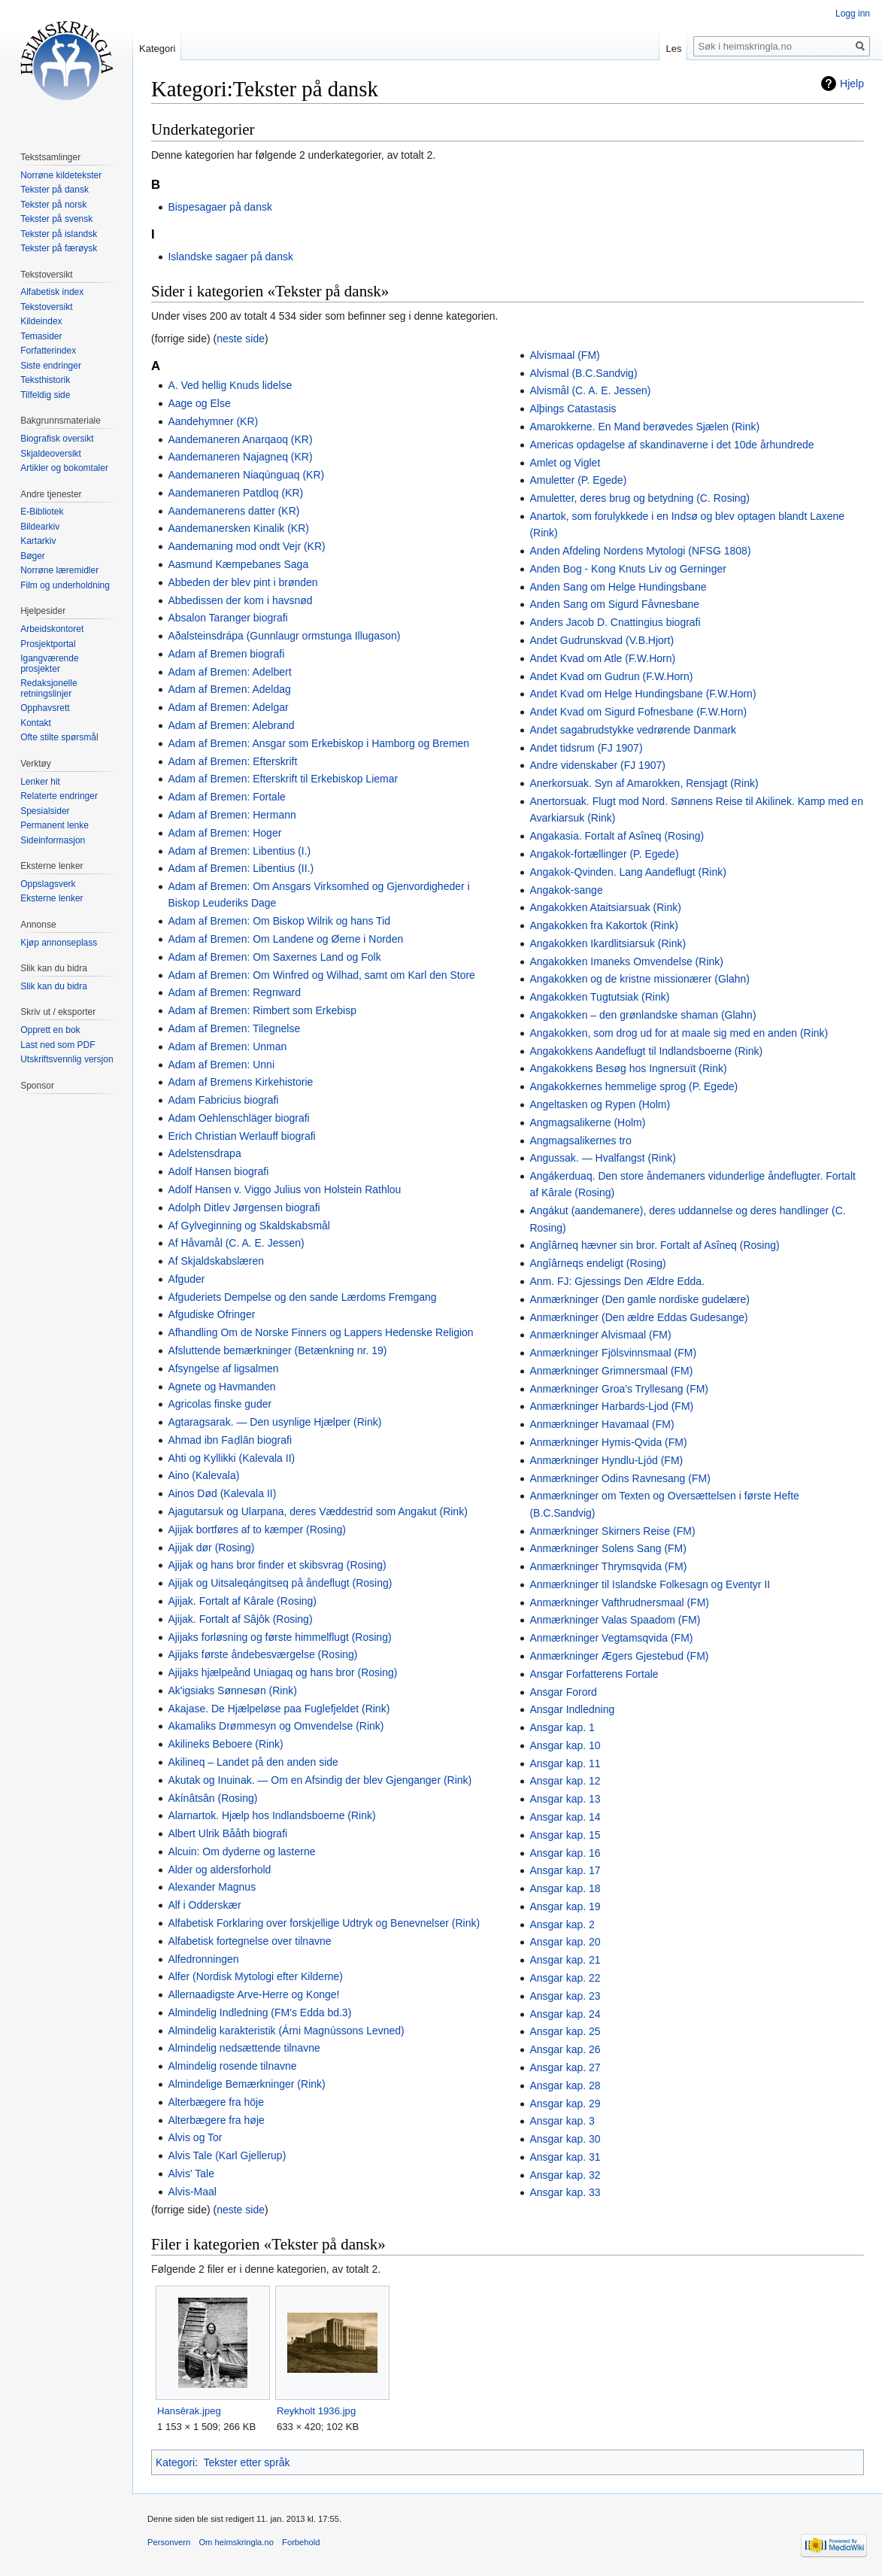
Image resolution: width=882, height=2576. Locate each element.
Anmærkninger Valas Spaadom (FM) (614, 1620)
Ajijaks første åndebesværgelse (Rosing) (262, 1654)
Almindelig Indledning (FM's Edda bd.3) (259, 2012)
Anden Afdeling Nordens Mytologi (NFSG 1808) (639, 551)
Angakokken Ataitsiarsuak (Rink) (605, 907)
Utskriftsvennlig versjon (66, 1059)
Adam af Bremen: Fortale (226, 797)
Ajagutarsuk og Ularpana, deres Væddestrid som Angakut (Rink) (317, 1511)
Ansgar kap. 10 (564, 1745)
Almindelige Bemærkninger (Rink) (246, 2084)
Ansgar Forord (562, 1692)
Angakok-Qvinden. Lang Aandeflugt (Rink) (627, 872)
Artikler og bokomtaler (64, 468)
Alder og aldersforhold (219, 1870)
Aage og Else (199, 403)
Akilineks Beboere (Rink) (225, 1744)
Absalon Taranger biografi (227, 618)
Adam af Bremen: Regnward (234, 992)
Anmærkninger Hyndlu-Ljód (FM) (606, 1460)
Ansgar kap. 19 (564, 1906)
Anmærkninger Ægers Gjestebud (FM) (618, 1656)
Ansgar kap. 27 (564, 2067)
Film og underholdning (65, 585)
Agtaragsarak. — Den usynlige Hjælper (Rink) (274, 1422)
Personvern (168, 2542)
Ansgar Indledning (571, 1709)
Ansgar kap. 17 (564, 1870)
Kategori (175, 2462)
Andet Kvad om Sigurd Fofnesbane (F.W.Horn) (638, 712)
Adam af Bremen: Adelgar (228, 707)
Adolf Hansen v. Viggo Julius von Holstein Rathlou (284, 1189)
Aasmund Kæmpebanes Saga (238, 564)
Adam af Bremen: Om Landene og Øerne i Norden (285, 939)
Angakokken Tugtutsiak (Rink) (599, 997)
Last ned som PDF (57, 1045)
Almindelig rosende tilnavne (232, 2066)
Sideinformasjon (52, 840)
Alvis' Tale (191, 2173)
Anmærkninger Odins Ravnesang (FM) (619, 1478)
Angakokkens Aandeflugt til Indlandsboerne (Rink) (645, 1051)
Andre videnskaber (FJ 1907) (597, 765)
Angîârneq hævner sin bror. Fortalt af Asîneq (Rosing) (654, 1245)
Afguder (186, 1279)
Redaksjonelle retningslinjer (48, 688)
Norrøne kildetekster (61, 175)
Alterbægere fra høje (216, 2120)
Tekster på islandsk (58, 234)
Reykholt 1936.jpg (316, 2411)
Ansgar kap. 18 (564, 1888)
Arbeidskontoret (51, 629)
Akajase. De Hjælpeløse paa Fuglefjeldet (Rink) (278, 1709)
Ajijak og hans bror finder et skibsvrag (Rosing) (277, 1565)
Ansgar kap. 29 (564, 2104)
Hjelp (852, 83)
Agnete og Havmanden (221, 1387)
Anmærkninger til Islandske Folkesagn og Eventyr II (649, 1584)
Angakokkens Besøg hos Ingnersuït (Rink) (627, 1068)
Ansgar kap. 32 (564, 2175)
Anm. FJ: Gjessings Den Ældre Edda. (617, 1281)
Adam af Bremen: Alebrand (231, 725)
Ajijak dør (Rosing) (211, 1548)
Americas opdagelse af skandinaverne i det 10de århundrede (671, 445)
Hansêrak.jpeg (189, 2411)
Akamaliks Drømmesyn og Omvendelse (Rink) (275, 1726)
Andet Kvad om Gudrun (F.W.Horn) (611, 676)
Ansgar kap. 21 (564, 1960)
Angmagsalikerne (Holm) (587, 1122)
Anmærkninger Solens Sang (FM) (608, 1548)
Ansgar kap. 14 (564, 1817)
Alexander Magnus (212, 1887)
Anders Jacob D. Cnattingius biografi (614, 622)
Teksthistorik (45, 380)
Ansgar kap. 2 (561, 1924)
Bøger (32, 556)
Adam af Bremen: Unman (227, 1046)
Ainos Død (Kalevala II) (222, 1493)
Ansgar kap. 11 (564, 1763)
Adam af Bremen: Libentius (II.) (241, 868)
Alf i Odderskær (204, 1905)
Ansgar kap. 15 (564, 1835)
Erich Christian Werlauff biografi (241, 1136)
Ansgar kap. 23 (564, 1996)
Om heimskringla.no (236, 2542)
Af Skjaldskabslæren (216, 1261)
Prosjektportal (47, 644)
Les (673, 48)
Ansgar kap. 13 (564, 1799)
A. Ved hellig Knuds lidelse (230, 385)
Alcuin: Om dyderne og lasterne (241, 1851)
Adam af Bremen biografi (226, 654)
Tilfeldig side (45, 395)
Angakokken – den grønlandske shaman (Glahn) (642, 1015)
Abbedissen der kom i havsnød (240, 600)
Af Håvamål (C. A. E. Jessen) (236, 1243)
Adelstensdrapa (204, 1153)
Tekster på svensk (56, 219)
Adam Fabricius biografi (223, 1100)
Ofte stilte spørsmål (59, 737)
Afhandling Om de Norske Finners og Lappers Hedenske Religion (320, 1332)
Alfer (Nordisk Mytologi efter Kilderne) (255, 1976)
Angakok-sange (565, 890)
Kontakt (35, 723)
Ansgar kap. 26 (564, 2049)
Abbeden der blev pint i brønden (242, 582)
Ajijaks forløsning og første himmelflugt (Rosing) (279, 1637)
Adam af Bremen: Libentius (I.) (239, 851)
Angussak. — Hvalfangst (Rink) (602, 1158)
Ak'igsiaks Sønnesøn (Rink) (232, 1690)
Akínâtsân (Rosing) (212, 1798)
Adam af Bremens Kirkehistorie (240, 1082)
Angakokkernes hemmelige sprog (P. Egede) (633, 1086)
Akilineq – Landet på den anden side (253, 1762)
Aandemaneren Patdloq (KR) (235, 493)
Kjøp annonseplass (58, 942)
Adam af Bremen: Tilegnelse (234, 1028)
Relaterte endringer (59, 796)
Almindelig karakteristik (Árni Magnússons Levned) (286, 2031)
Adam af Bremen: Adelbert (229, 672)
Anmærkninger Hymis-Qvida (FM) (608, 1442)
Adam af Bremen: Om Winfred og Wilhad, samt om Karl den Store (321, 975)
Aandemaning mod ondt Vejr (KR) (246, 546)
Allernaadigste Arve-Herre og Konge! (253, 1994)
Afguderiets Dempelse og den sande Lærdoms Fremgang (302, 1297)
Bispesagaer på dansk (220, 207)
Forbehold (301, 2542)
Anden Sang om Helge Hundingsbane (617, 587)
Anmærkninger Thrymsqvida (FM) (608, 1566)
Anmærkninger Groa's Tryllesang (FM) (618, 1389)
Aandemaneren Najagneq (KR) (240, 457)
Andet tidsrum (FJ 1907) (585, 748)
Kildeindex (41, 321)
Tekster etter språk (246, 2462)
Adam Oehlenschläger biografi (238, 1118)
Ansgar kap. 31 (564, 2157)
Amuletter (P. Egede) (577, 480)
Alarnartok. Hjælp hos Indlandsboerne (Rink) (271, 1815)
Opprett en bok (50, 1030)
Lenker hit (40, 781)
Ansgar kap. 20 (564, 1942)
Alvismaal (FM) (564, 355)
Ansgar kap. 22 (564, 1978)
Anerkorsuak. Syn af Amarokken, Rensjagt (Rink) (643, 783)
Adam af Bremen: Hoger (224, 833)
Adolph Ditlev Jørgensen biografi (244, 1207)
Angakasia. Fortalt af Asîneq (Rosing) (616, 836)
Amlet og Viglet (564, 463)
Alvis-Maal (192, 2192)
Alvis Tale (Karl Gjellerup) (227, 2155)
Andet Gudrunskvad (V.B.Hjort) (601, 640)
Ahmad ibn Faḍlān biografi (230, 1440)
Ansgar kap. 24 (564, 2014)
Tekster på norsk (53, 204)
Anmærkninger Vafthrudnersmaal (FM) (619, 1602)
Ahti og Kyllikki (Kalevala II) (231, 1458)
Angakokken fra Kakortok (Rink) (603, 925)
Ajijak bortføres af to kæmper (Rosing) (257, 1529)
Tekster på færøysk (58, 248)
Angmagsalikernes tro (580, 1141)
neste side (241, 339)
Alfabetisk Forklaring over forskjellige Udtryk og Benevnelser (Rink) (324, 1923)
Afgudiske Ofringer (211, 1314)
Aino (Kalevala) (203, 1475)
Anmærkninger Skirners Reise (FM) (612, 1531)
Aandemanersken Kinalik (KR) (238, 528)
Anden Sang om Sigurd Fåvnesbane (614, 604)
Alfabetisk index (51, 292)
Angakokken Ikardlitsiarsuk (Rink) (607, 943)
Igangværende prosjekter (49, 663)
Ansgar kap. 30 (564, 2139)
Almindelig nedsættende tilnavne (244, 2048)
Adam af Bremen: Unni (221, 1065)
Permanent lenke (54, 825)
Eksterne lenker (51, 898)
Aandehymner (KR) (213, 421)
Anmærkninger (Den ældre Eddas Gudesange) (638, 1317)
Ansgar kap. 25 (564, 2031)
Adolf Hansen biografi (218, 1171)
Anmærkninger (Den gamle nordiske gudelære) (639, 1299)
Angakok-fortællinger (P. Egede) (603, 854)
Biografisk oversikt (56, 438)
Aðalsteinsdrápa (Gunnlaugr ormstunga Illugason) (284, 636)
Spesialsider (44, 811)
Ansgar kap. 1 (561, 1727)
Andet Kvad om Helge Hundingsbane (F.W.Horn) (642, 694)
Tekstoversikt (46, 307)
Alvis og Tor (195, 2137)
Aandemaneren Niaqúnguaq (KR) (246, 475)
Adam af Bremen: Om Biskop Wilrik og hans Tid (279, 921)
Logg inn (852, 13)
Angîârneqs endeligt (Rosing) (597, 1263)
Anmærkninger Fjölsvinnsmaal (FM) (612, 1353)
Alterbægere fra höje (216, 2102)
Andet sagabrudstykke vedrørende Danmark (632, 730)
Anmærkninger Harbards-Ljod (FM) (611, 1406)
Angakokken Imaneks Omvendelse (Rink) (626, 961)
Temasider (41, 336)
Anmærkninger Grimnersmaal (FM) (611, 1371)
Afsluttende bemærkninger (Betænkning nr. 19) (277, 1350)
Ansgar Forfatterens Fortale (593, 1674)
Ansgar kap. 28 (564, 2085)
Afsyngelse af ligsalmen (223, 1368)
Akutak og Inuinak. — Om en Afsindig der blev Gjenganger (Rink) (319, 1780)
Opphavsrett (44, 708)
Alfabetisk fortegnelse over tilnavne (249, 1941)
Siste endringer (50, 365)
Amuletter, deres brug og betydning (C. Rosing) (639, 498)
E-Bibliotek (41, 511)
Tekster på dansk (54, 189)
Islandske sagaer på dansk (230, 257)
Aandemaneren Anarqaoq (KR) (240, 439)
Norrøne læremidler (59, 570)
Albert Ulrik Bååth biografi (227, 1833)
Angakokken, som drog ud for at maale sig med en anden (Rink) (678, 1033)
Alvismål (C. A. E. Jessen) (589, 390)
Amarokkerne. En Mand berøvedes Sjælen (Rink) (644, 427)
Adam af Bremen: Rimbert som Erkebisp (262, 1010)
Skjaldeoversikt (50, 453)
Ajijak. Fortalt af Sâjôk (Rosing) (240, 1619)
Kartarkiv (38, 541)
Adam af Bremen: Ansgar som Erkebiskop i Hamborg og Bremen (318, 743)
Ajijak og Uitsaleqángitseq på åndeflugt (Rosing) (280, 1583)
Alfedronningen (203, 1959)
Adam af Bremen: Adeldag (229, 689)
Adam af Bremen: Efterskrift (232, 761)
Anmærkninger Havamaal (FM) (601, 1424)
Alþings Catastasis (572, 408)
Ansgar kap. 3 (561, 2121)
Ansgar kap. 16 (564, 1853)
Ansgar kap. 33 (564, 2192)
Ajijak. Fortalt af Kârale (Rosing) (242, 1601)
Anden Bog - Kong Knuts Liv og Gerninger (627, 569)
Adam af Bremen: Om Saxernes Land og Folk (274, 957)
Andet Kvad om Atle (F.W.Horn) (602, 658)
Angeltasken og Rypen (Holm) (599, 1104)
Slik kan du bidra (53, 986)
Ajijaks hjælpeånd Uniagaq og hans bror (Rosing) (282, 1672)
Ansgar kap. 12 (564, 1781)
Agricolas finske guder (219, 1404)
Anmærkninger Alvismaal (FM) (600, 1335)
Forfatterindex (48, 350)
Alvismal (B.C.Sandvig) (583, 373)
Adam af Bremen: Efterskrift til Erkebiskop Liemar (283, 779)
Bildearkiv (39, 526)
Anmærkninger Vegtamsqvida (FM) (611, 1638)
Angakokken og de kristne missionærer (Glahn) (639, 979)
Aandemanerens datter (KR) (233, 511)
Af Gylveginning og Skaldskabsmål (249, 1226)
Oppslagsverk (47, 884)
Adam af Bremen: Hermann (232, 815)
